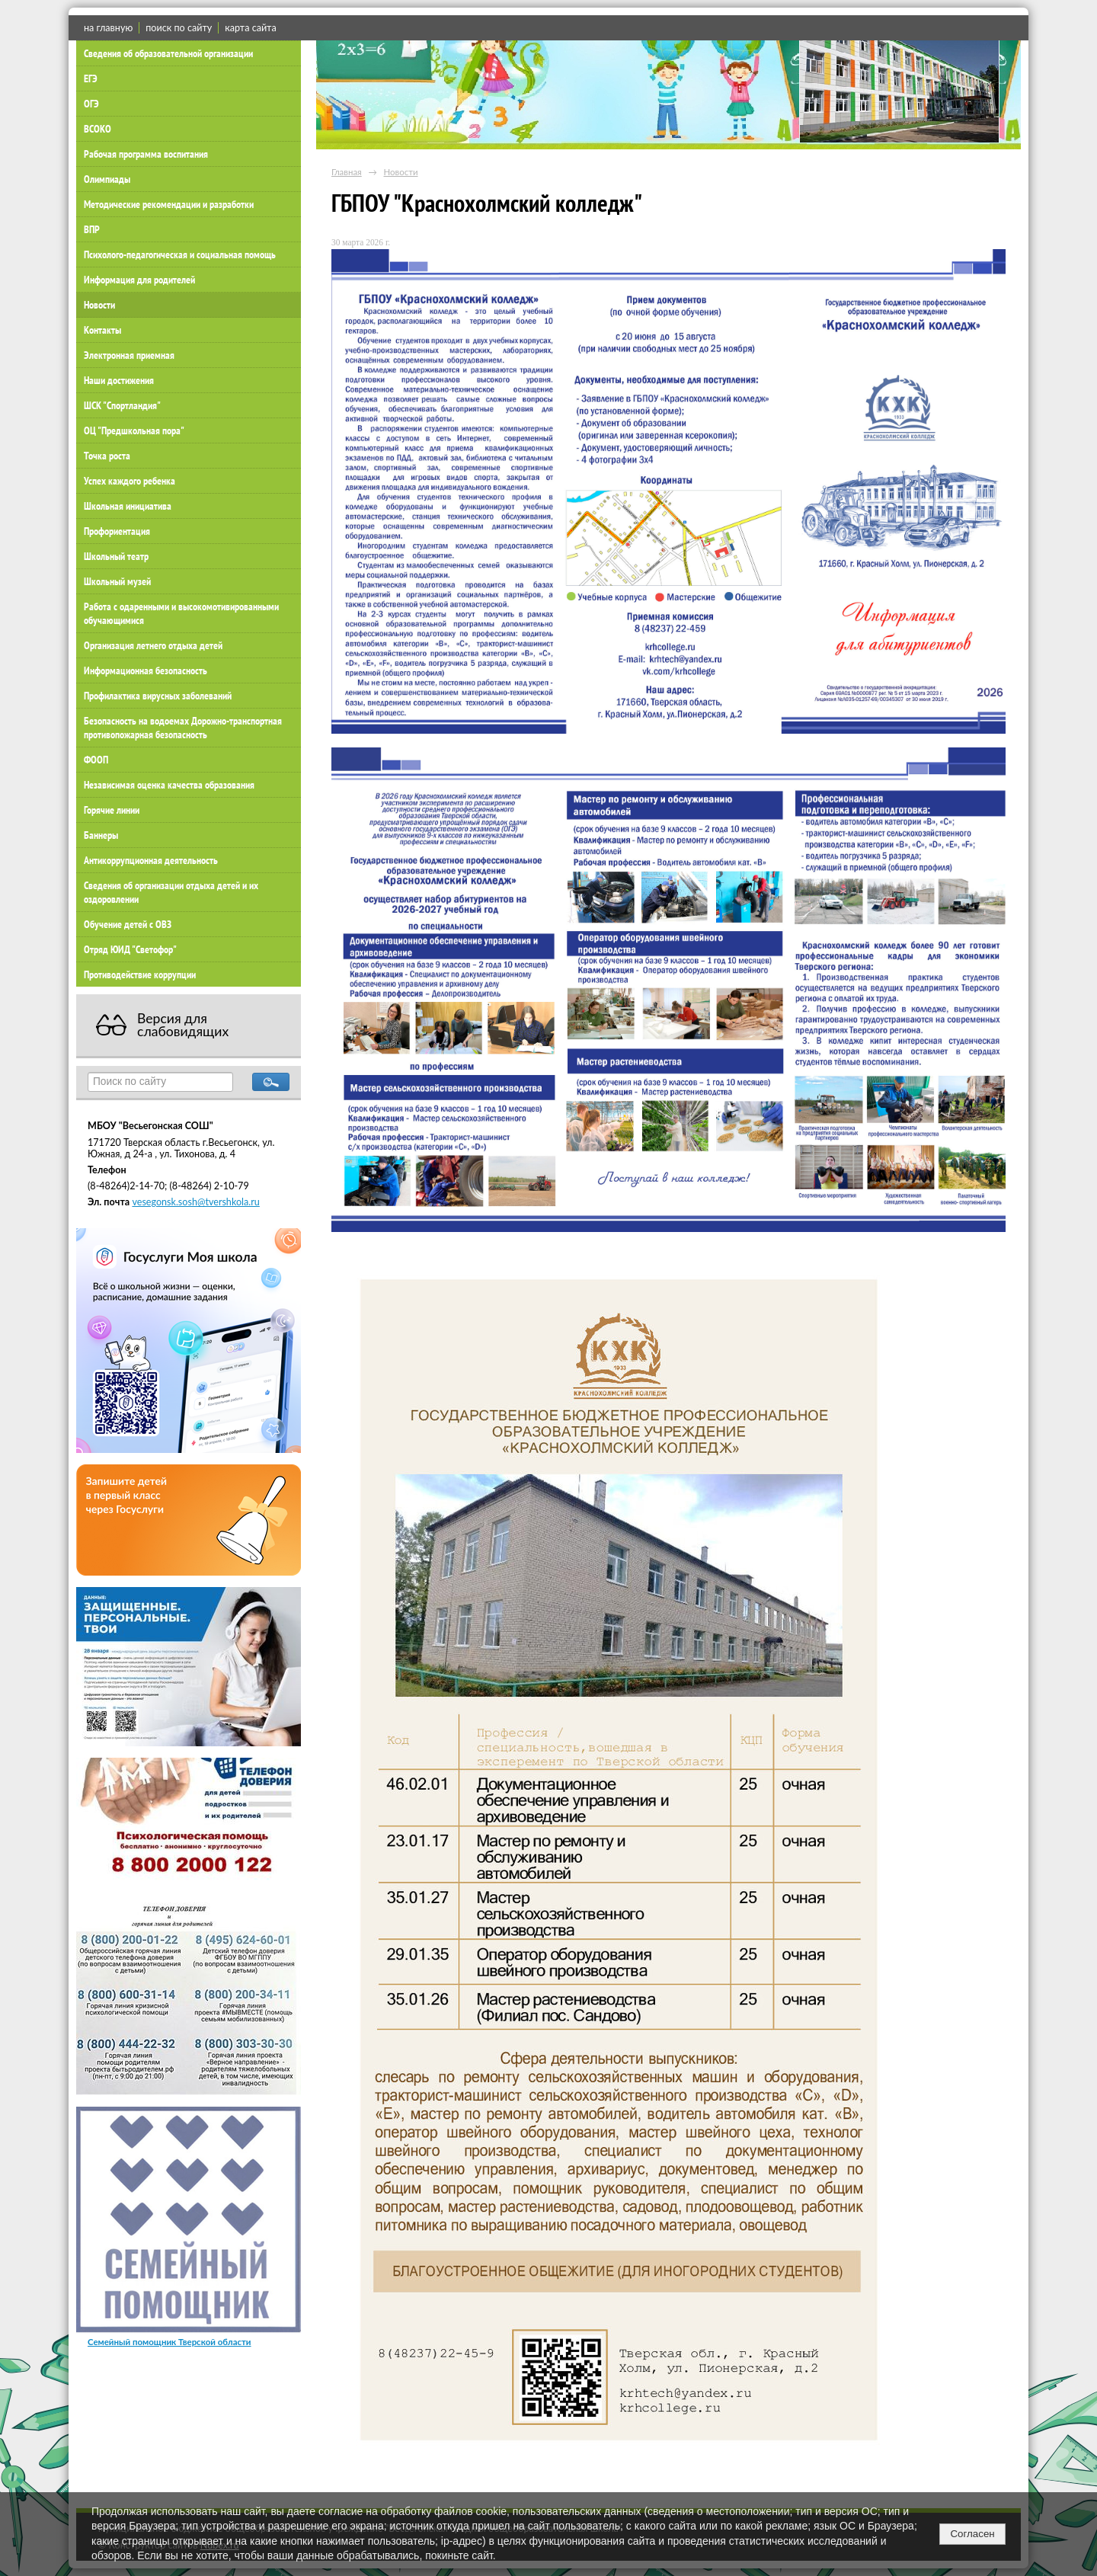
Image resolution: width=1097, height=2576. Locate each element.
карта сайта (250, 28)
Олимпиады (107, 179)
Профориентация (117, 531)
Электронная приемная (129, 355)
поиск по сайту (179, 28)
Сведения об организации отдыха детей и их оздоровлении (171, 892)
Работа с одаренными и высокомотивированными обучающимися (181, 613)
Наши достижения (119, 380)
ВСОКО (97, 129)
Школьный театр (116, 556)
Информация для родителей (139, 279)
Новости (99, 305)
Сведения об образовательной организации (168, 53)
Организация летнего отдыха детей (153, 645)
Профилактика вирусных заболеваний (158, 695)
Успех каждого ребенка (129, 481)
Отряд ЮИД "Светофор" (130, 949)
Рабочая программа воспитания (146, 154)
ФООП (96, 759)
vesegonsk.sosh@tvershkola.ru (195, 1202)
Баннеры (101, 835)
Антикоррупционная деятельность (151, 860)
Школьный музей (117, 581)
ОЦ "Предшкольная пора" (134, 430)
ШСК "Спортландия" (122, 405)
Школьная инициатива (127, 506)
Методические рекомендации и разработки (169, 204)
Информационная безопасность (145, 670)
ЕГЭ (91, 78)
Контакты (102, 330)
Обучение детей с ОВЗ (127, 924)
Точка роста (107, 455)
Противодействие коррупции (140, 974)
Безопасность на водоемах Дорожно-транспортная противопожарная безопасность (183, 727)
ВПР (92, 229)
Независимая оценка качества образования (169, 785)
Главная (346, 172)
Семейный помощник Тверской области (169, 2342)
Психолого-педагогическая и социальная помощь (180, 254)
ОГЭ (91, 103)
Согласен (972, 2533)
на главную (108, 28)
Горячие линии (111, 810)
